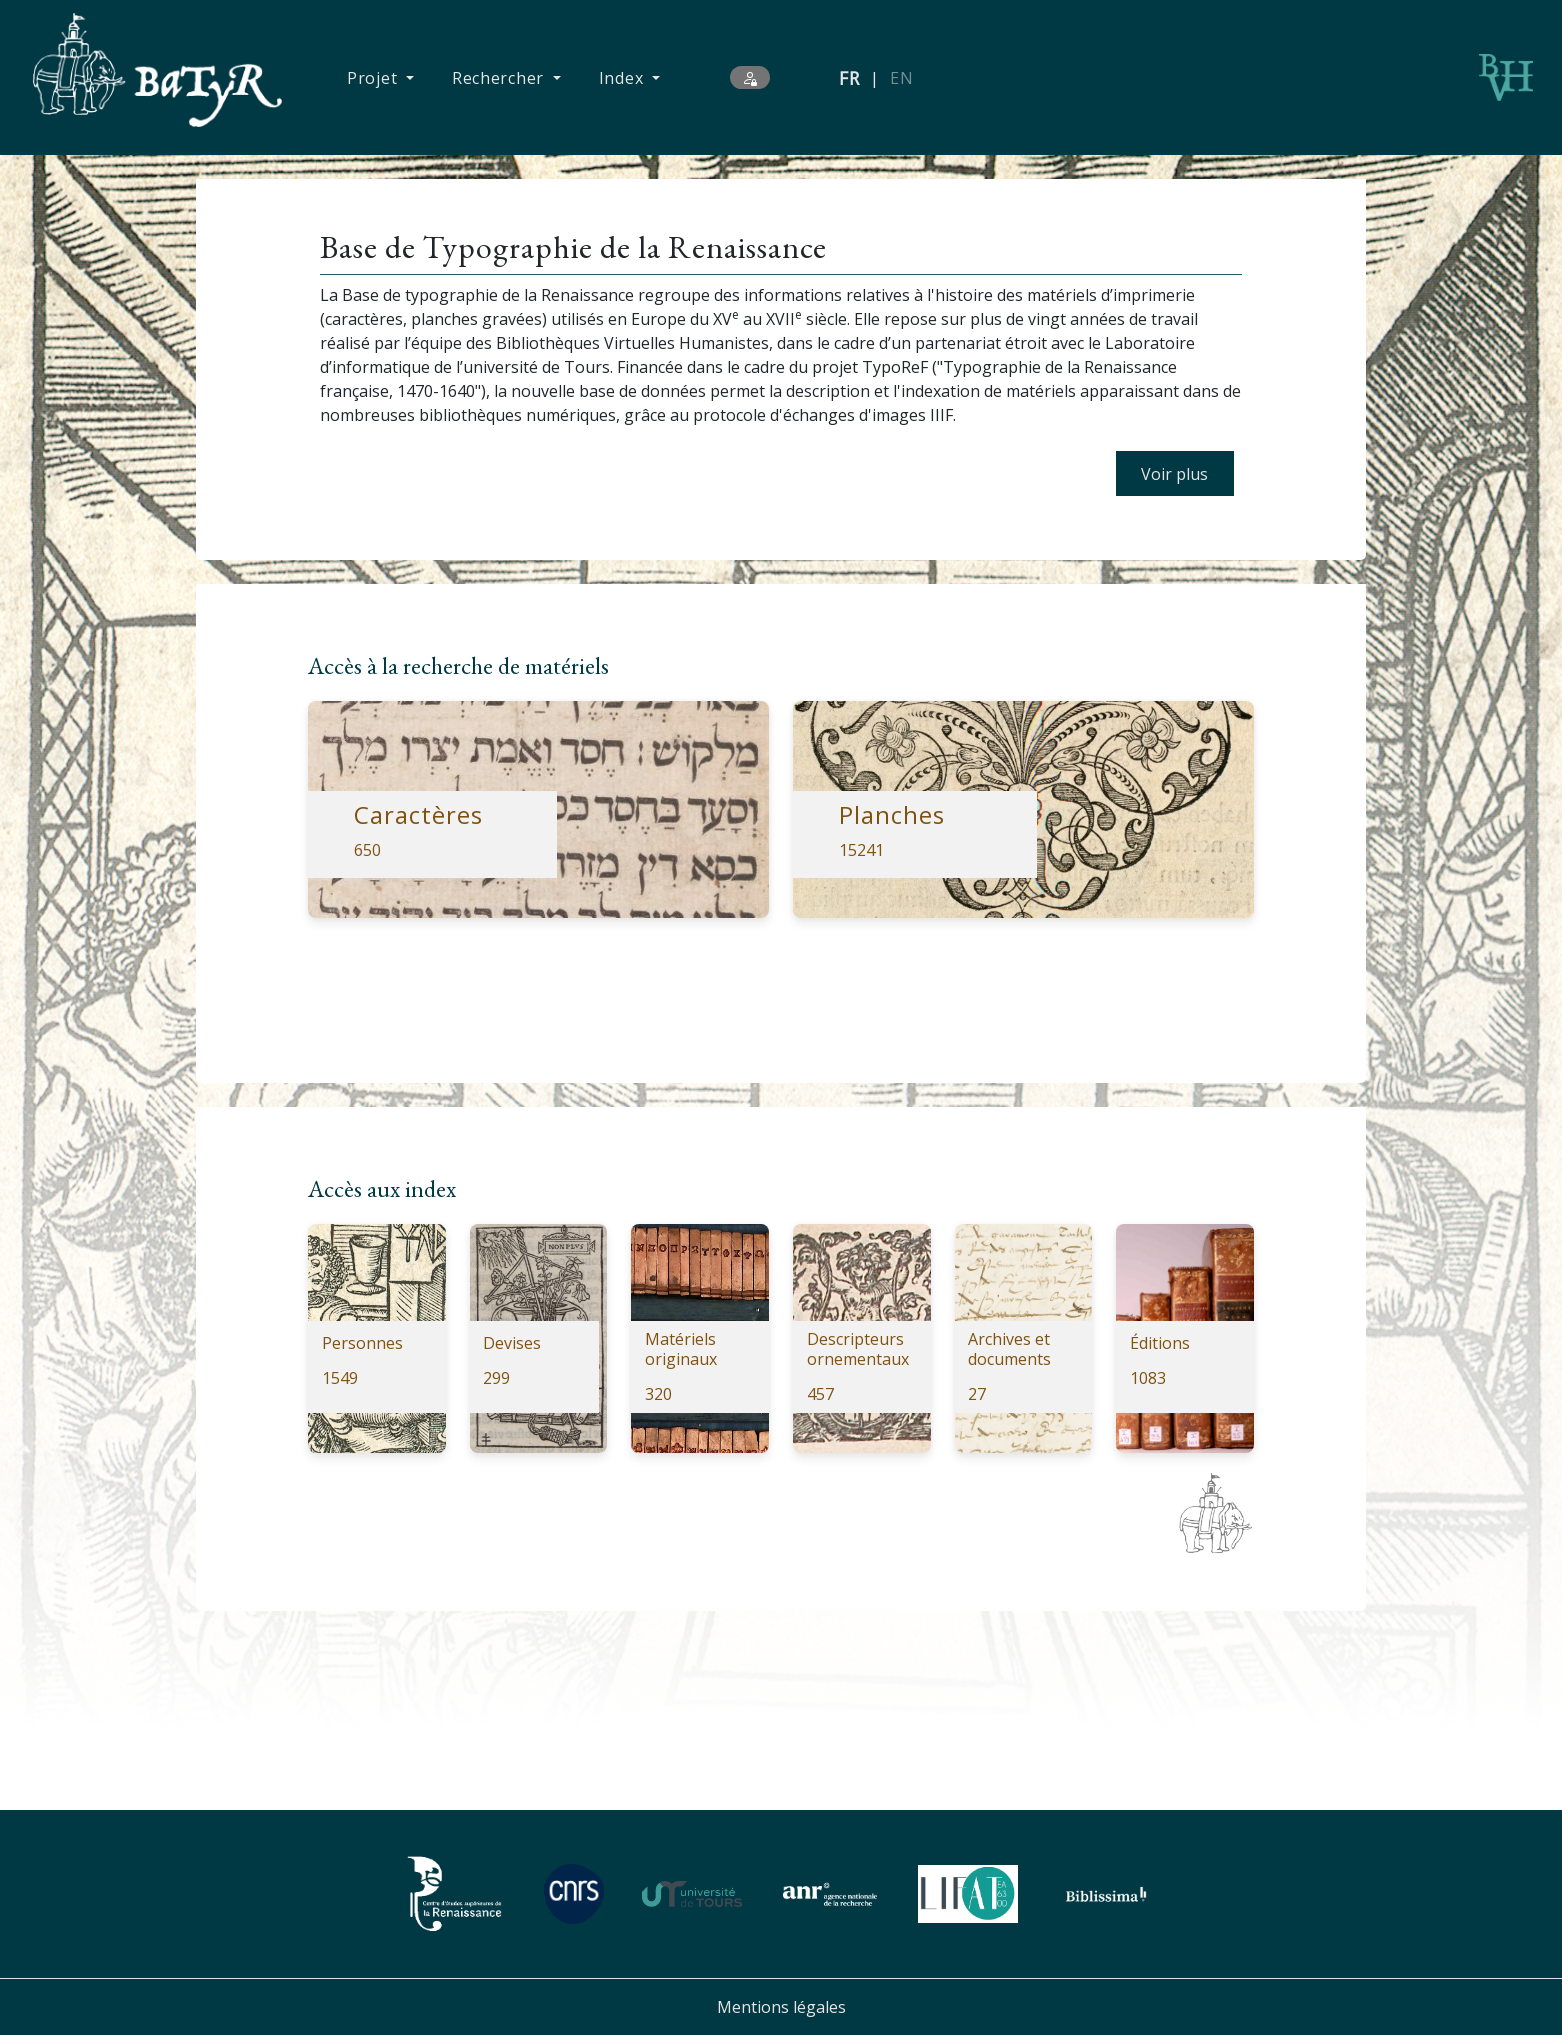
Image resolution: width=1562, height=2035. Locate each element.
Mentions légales (781, 2007)
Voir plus (1174, 474)
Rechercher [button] (500, 78)
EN (901, 78)
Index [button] (623, 78)
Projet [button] (374, 78)
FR (849, 78)
